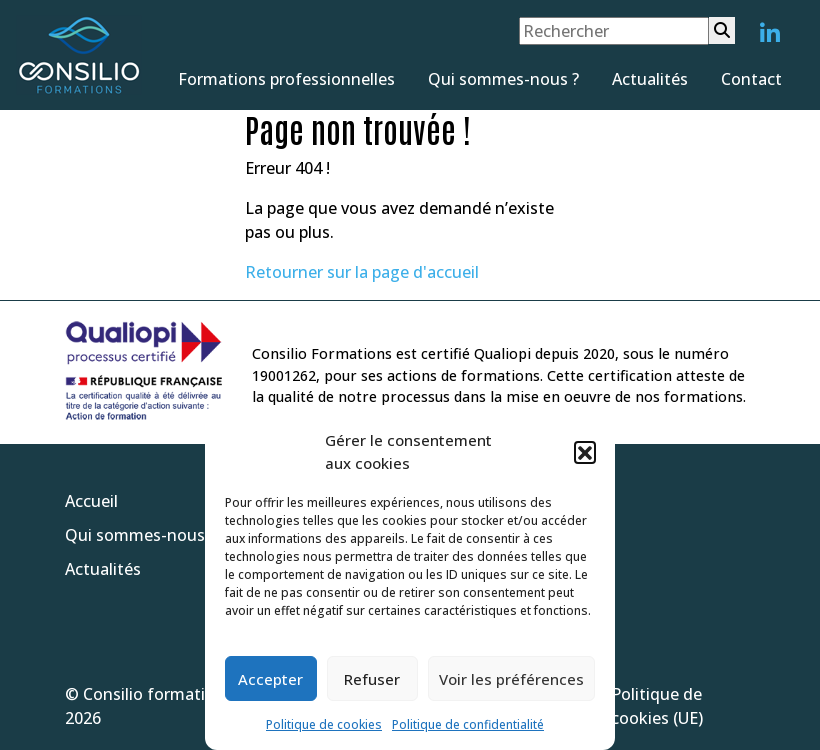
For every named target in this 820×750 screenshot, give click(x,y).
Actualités (650, 79)
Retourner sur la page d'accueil (362, 272)
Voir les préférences (511, 679)
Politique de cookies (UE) (657, 706)
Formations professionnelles (286, 79)
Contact (751, 79)
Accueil (91, 501)
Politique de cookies (324, 724)
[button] (585, 452)
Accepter (270, 679)
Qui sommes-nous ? (503, 79)
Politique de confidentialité (468, 724)
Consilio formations (158, 694)
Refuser (372, 679)
